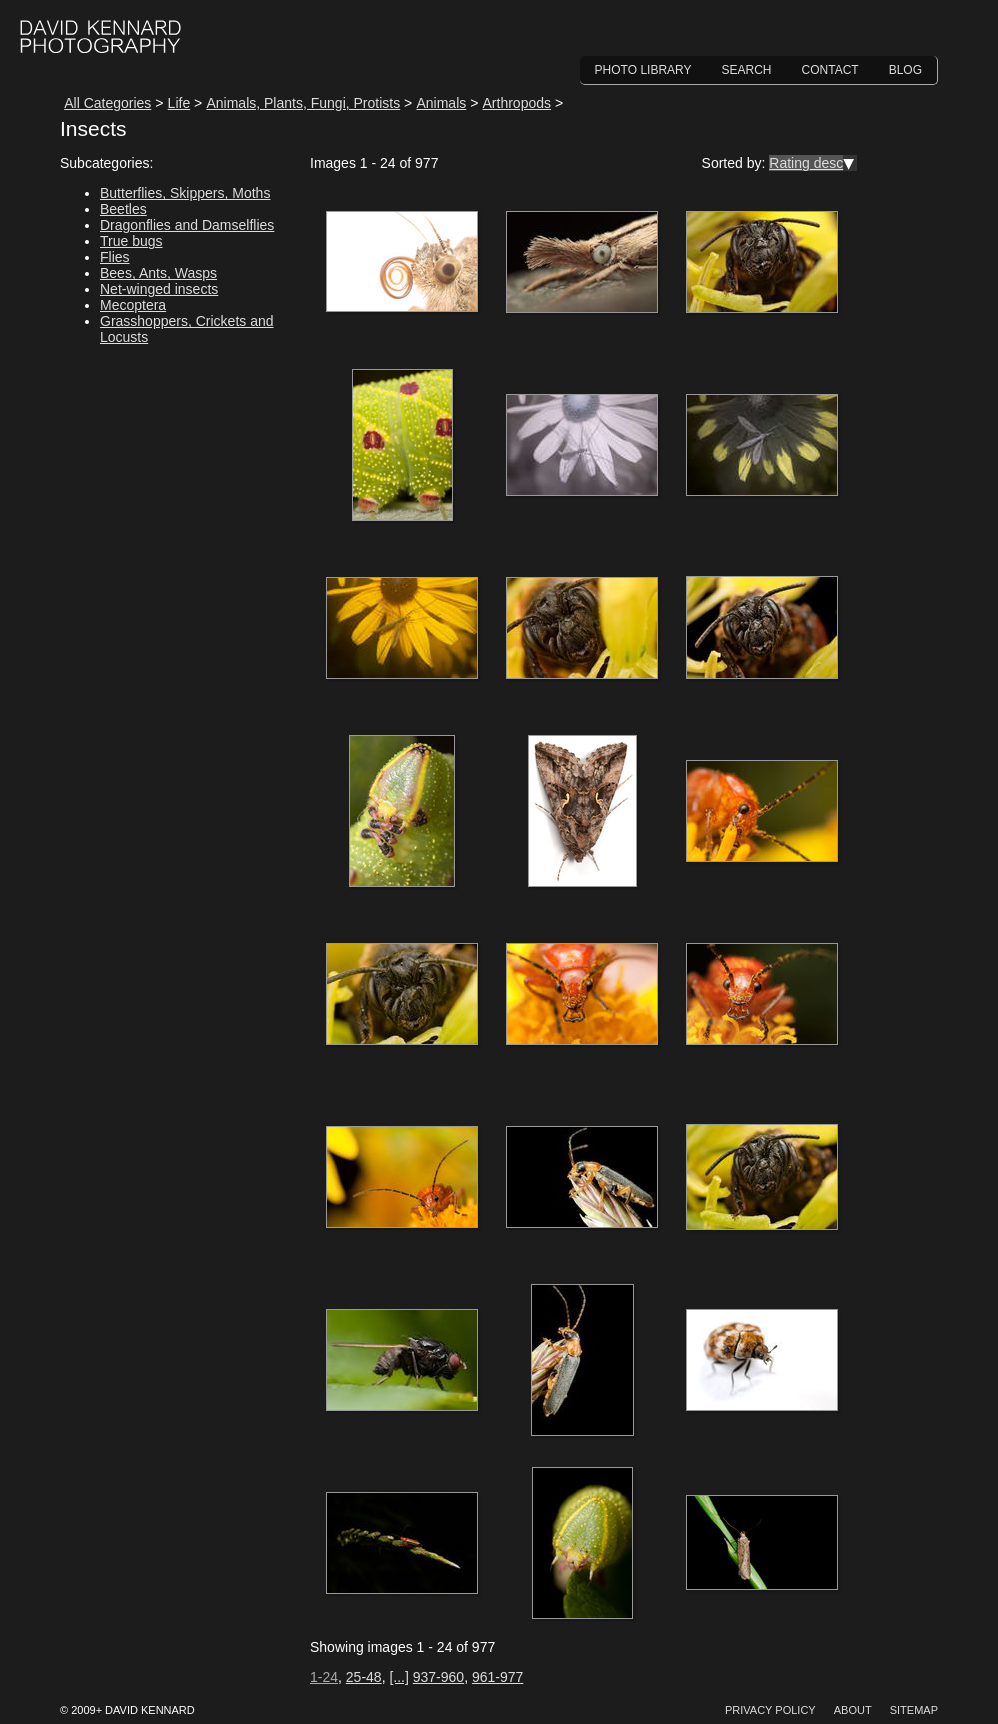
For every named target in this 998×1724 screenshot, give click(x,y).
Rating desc (806, 163)
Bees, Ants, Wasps (158, 273)
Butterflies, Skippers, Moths (185, 193)
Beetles (123, 209)
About (853, 1710)
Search (747, 70)
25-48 (364, 1677)
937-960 (438, 1677)
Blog (905, 70)
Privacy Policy (770, 1710)
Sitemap (914, 1710)
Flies (115, 257)
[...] (398, 1677)
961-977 (497, 1677)
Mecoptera (133, 305)
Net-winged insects (159, 289)
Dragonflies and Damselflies (187, 225)
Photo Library (643, 70)
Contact (830, 70)
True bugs (131, 241)
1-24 (324, 1677)
